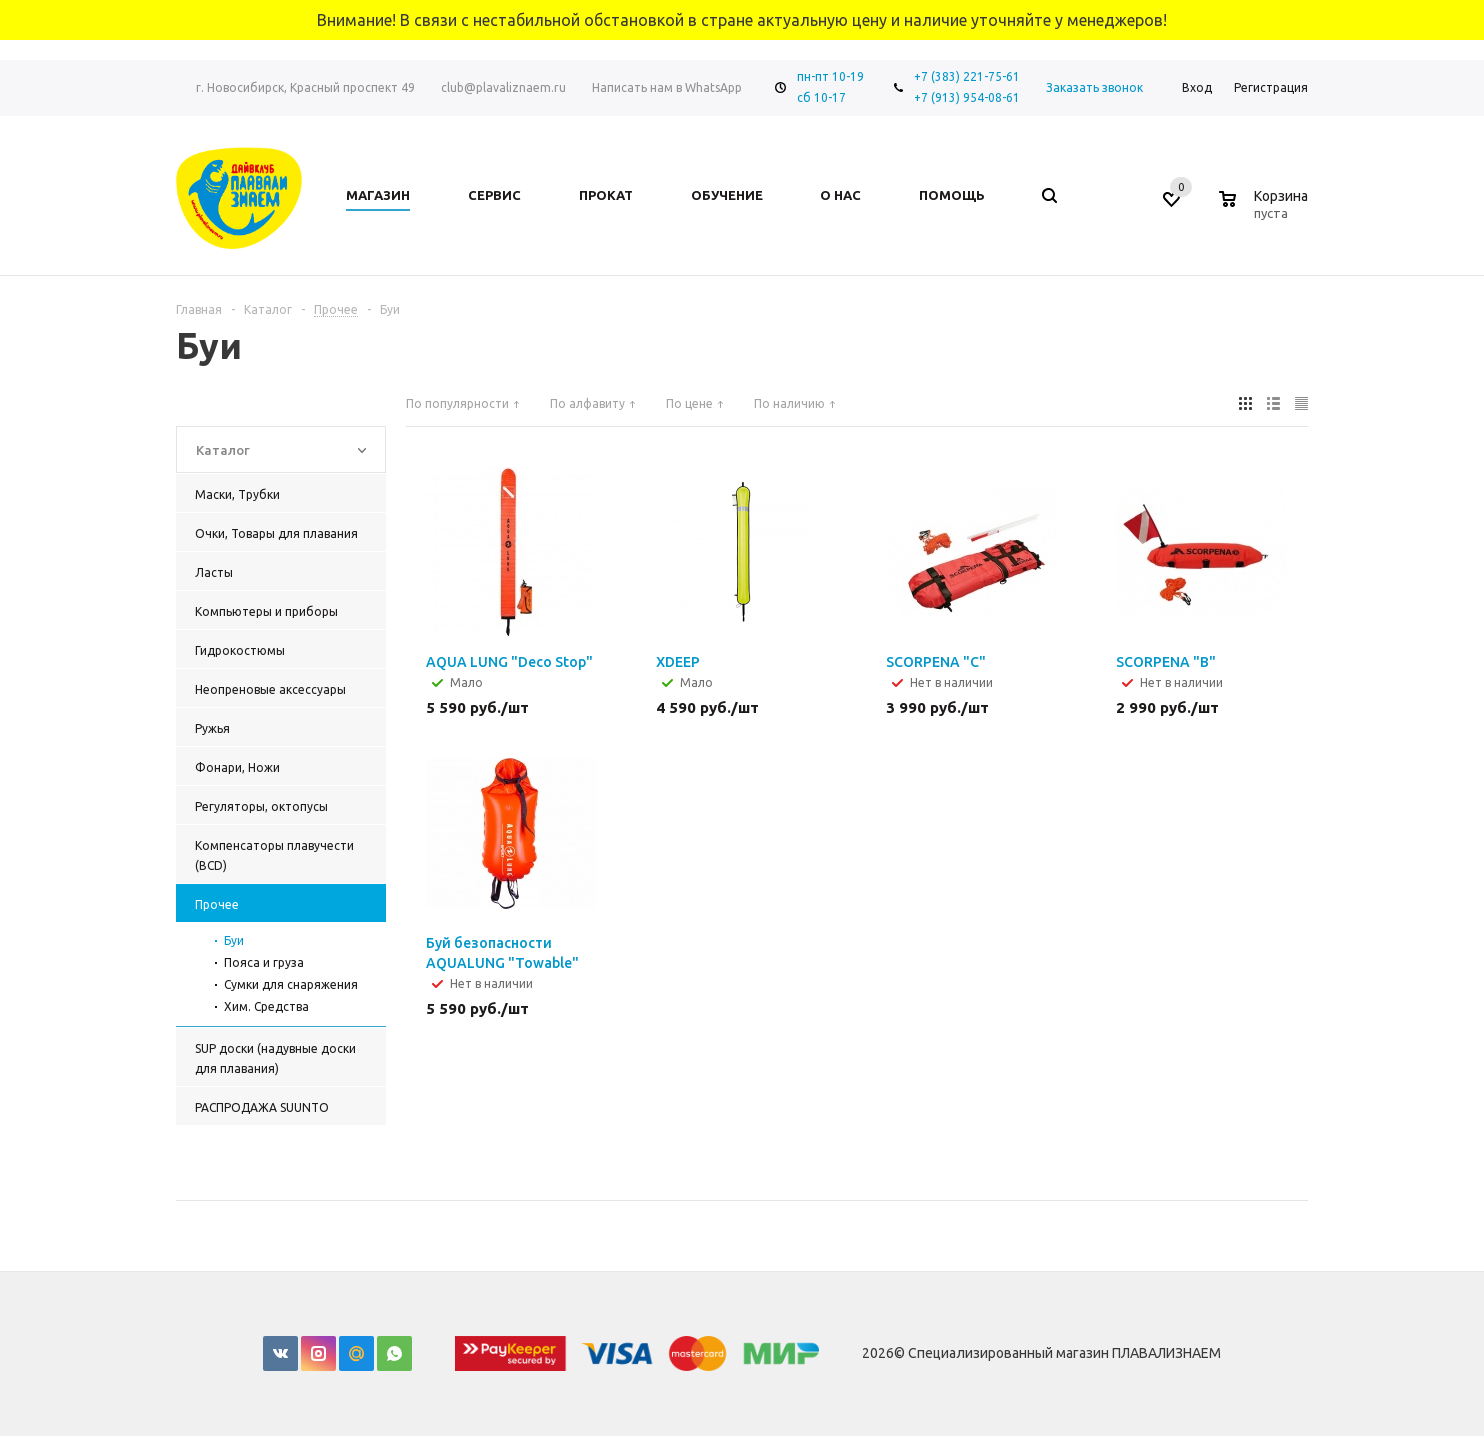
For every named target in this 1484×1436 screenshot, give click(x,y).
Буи (234, 940)
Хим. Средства (266, 1006)
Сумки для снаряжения (291, 984)
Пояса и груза (264, 962)
